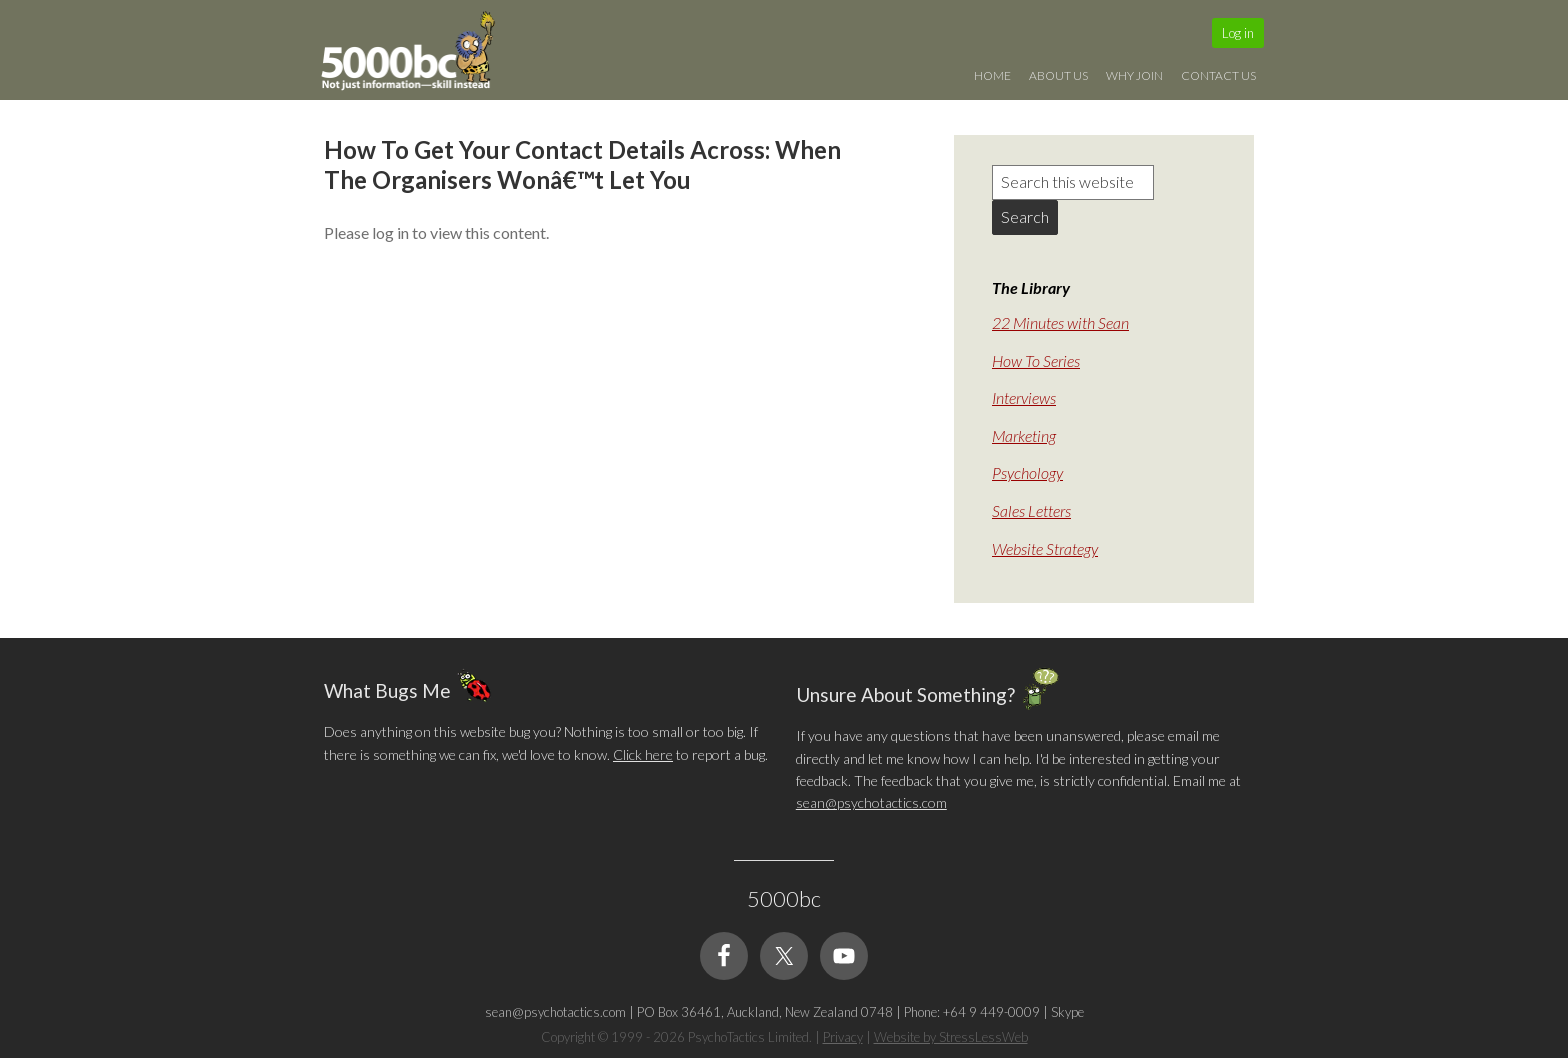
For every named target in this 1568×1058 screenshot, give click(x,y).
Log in (1238, 33)
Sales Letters (1031, 510)
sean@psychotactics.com (871, 802)
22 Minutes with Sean (1060, 322)
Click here (643, 754)
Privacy (843, 1037)
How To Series (1036, 360)
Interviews (1024, 397)
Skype (1067, 1012)
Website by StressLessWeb (951, 1037)
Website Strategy (1045, 548)
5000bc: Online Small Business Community (419, 55)
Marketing (1024, 435)
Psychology (1027, 472)
